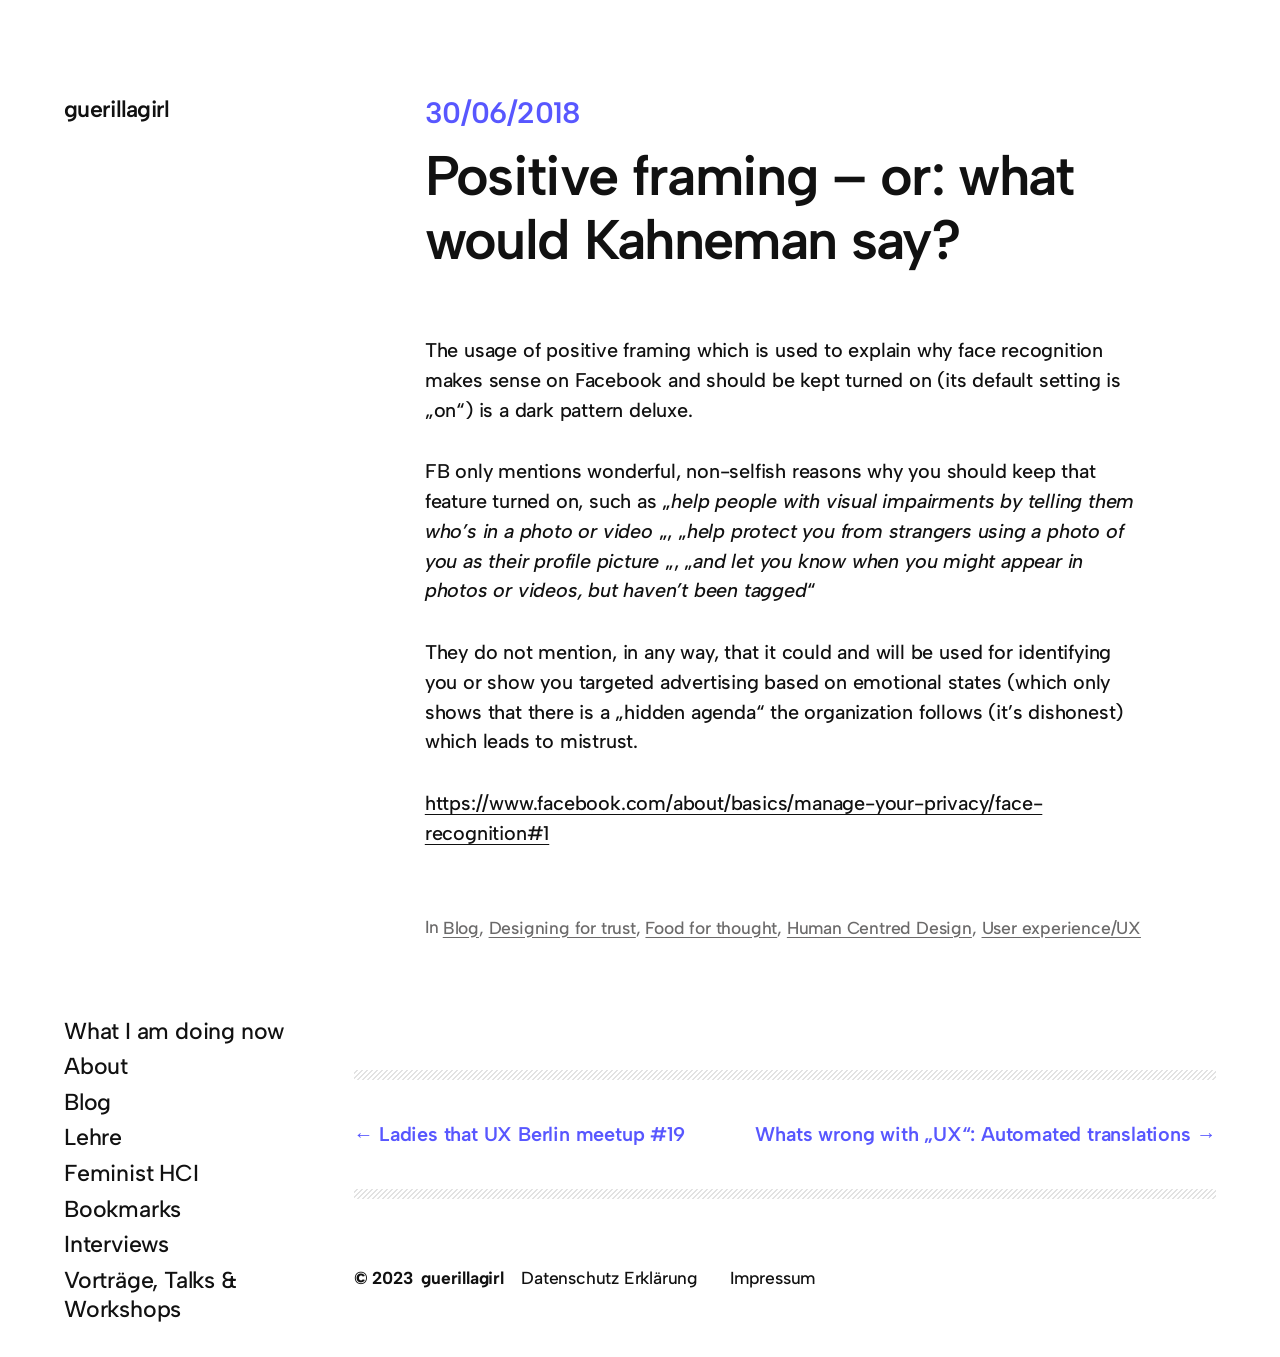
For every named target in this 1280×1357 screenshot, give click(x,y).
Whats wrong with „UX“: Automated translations (972, 1134)
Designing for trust (562, 927)
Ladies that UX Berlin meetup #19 (532, 1134)
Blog (461, 927)
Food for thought (711, 927)
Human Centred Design (879, 927)
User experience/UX (1061, 927)
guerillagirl (117, 109)
